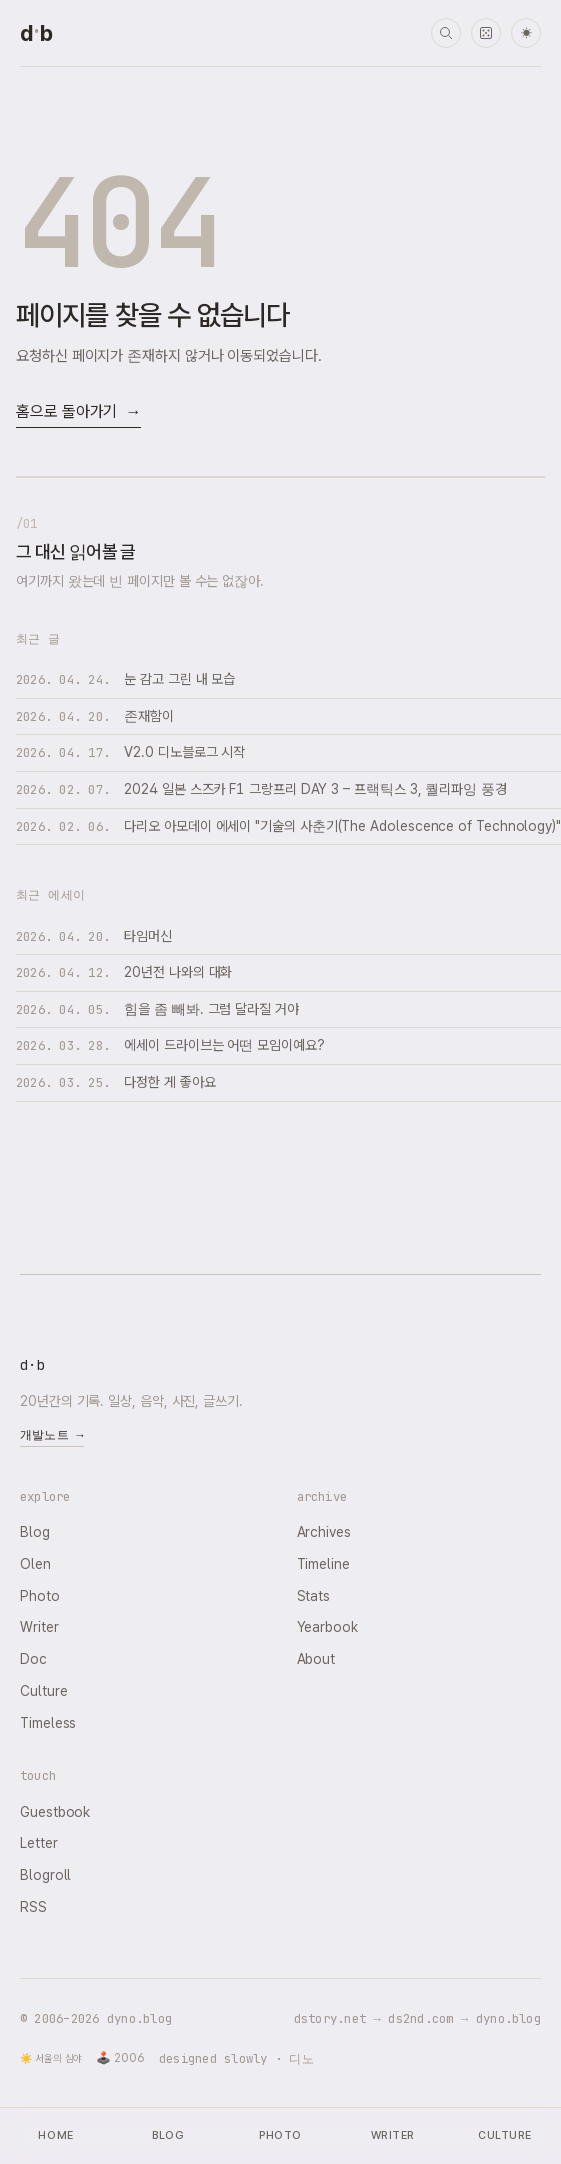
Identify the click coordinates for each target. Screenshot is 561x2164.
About (316, 1659)
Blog (35, 1532)
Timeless (48, 1723)
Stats (314, 1596)
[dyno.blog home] (36, 33)
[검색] (446, 33)
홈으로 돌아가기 (78, 412)
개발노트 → (52, 1435)
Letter (39, 1843)
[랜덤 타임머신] (486, 33)
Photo (40, 1596)
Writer (39, 1627)
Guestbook (55, 1812)
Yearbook (327, 1627)
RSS (33, 1907)
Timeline (323, 1564)
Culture (43, 1691)
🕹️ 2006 (120, 2058)
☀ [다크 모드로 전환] (526, 33)
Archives (324, 1532)
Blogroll (45, 1875)
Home (55, 2135)
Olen (35, 1564)
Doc (33, 1659)
